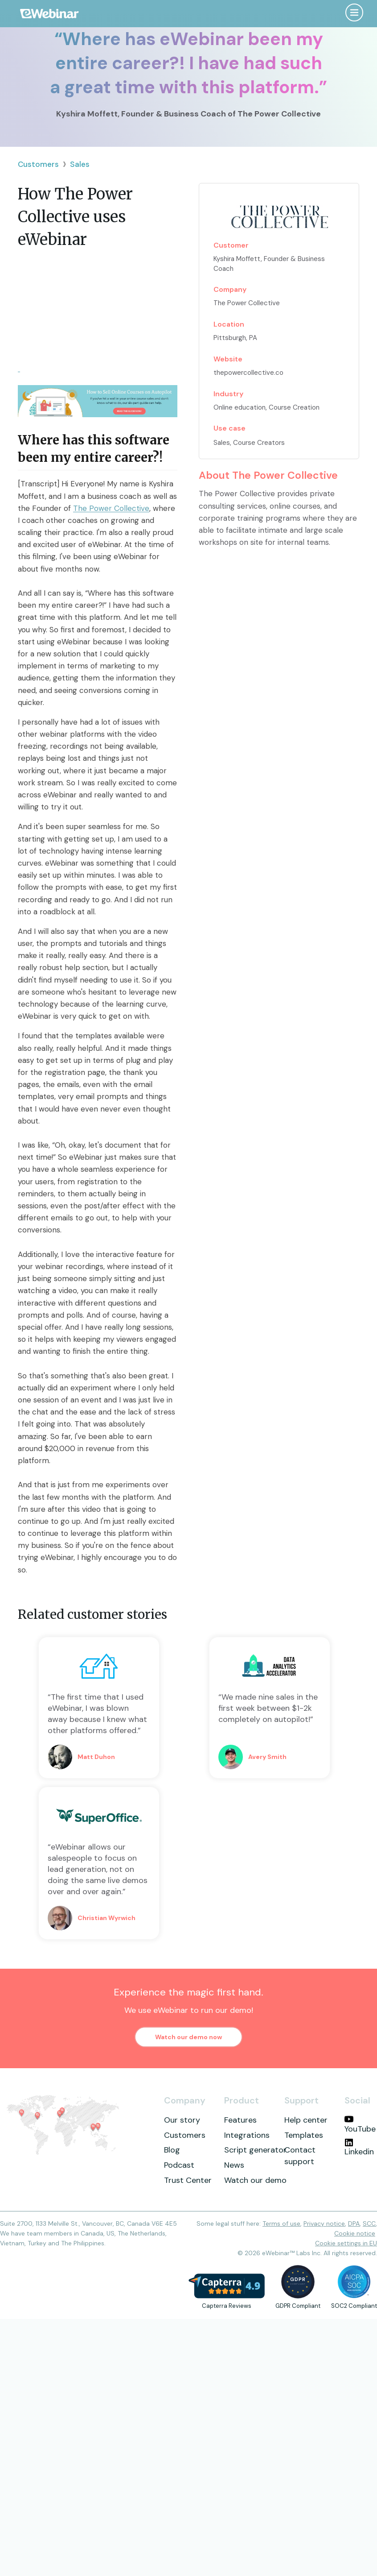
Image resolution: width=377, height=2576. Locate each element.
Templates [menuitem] (303, 2135)
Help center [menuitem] (306, 2120)
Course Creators (259, 442)
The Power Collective (111, 508)
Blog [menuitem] (172, 2150)
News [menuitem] (234, 2165)
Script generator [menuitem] (255, 2150)
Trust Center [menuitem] (188, 2180)
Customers (38, 164)
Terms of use (281, 2223)
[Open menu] (354, 12)
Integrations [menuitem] (247, 2135)
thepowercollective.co (248, 372)
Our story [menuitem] (182, 2120)
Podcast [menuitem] (179, 2165)
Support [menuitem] (301, 2100)
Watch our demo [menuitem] (255, 2180)
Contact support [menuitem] (300, 2156)
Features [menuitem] (240, 2120)
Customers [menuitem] (184, 2135)
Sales (80, 164)
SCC (369, 2223)
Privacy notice (324, 2223)
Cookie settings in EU (346, 2243)
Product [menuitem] (241, 2100)
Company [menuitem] (184, 2100)
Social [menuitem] (357, 2100)
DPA (354, 2223)
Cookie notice (354, 2233)
